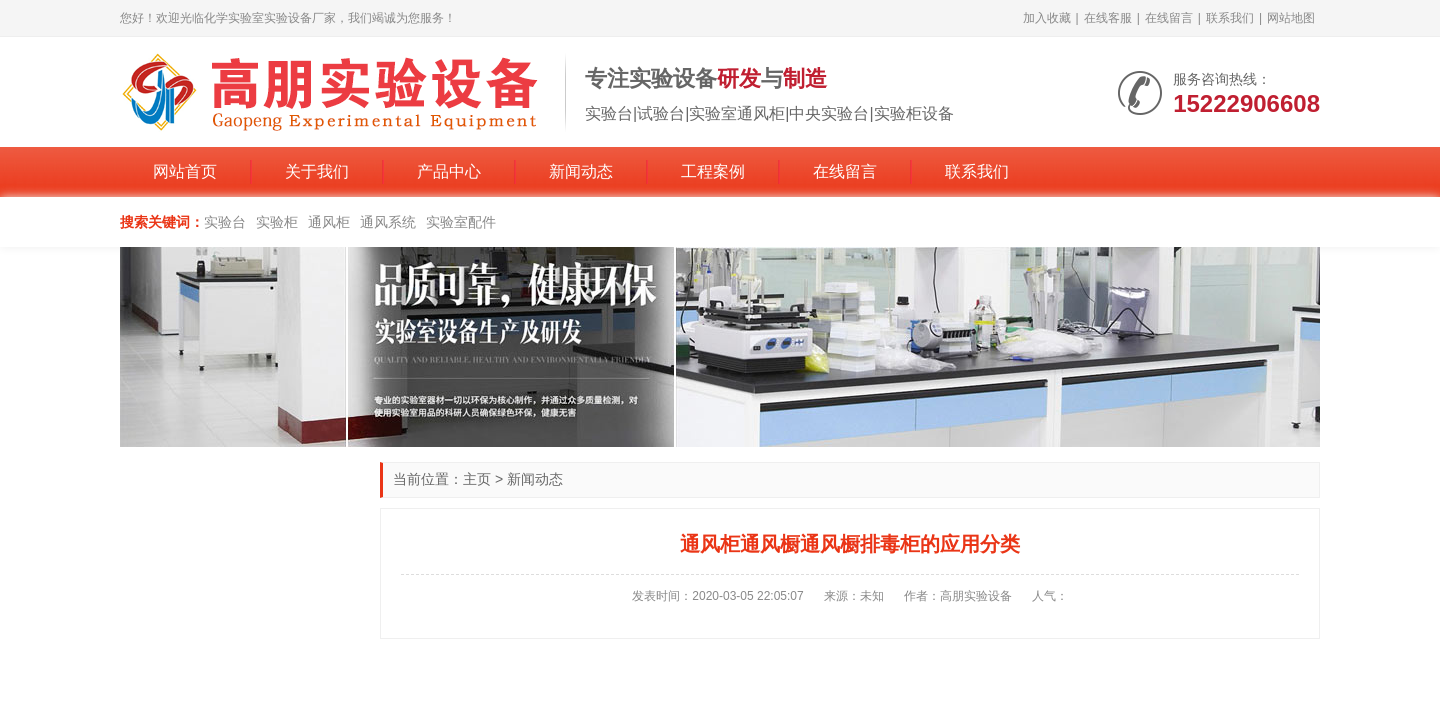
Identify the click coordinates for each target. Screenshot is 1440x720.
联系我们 (1230, 18)
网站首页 (185, 171)
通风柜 (329, 222)
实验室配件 (461, 222)
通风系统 (388, 222)
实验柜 (277, 222)
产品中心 (449, 171)
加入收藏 (1047, 18)
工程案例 (713, 171)
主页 (477, 479)
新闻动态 (581, 171)
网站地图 (1291, 18)
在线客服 (1108, 18)
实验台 (225, 222)
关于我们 (317, 171)
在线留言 (1169, 18)
